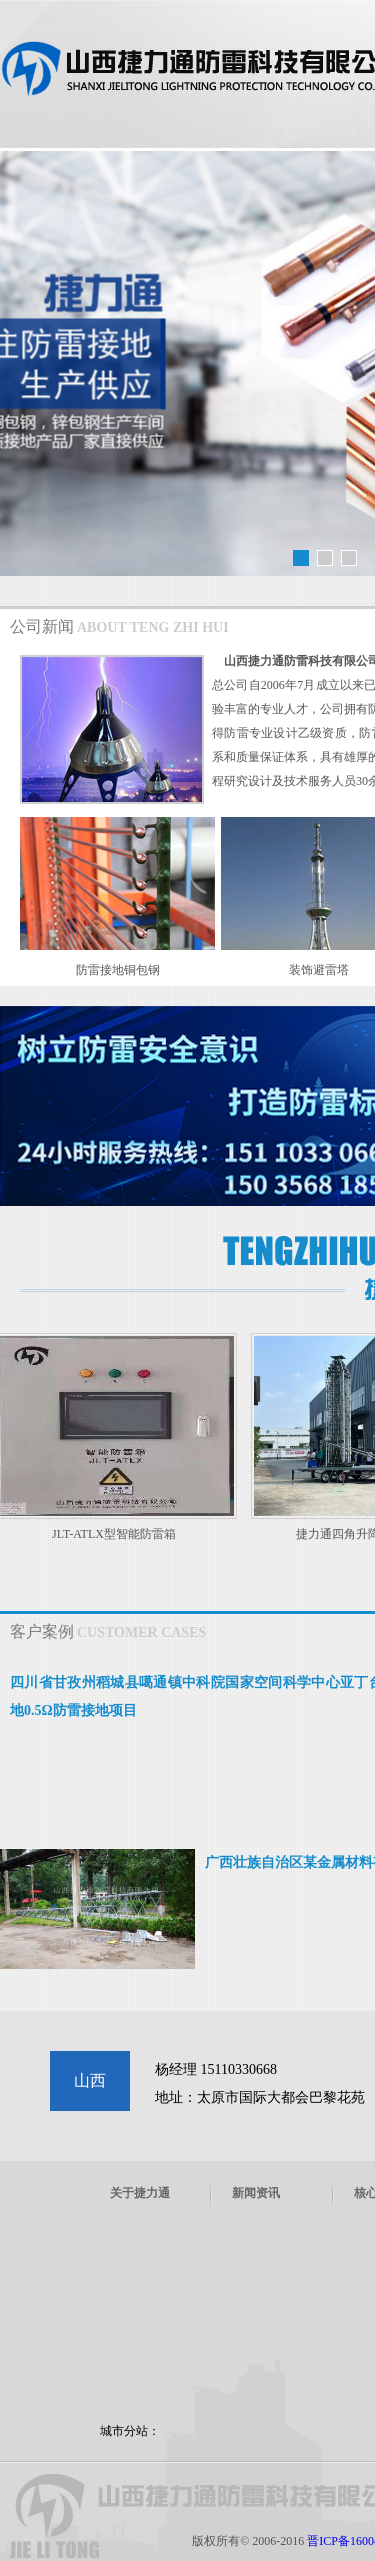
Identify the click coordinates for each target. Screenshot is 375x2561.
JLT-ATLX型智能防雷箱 (117, 1534)
